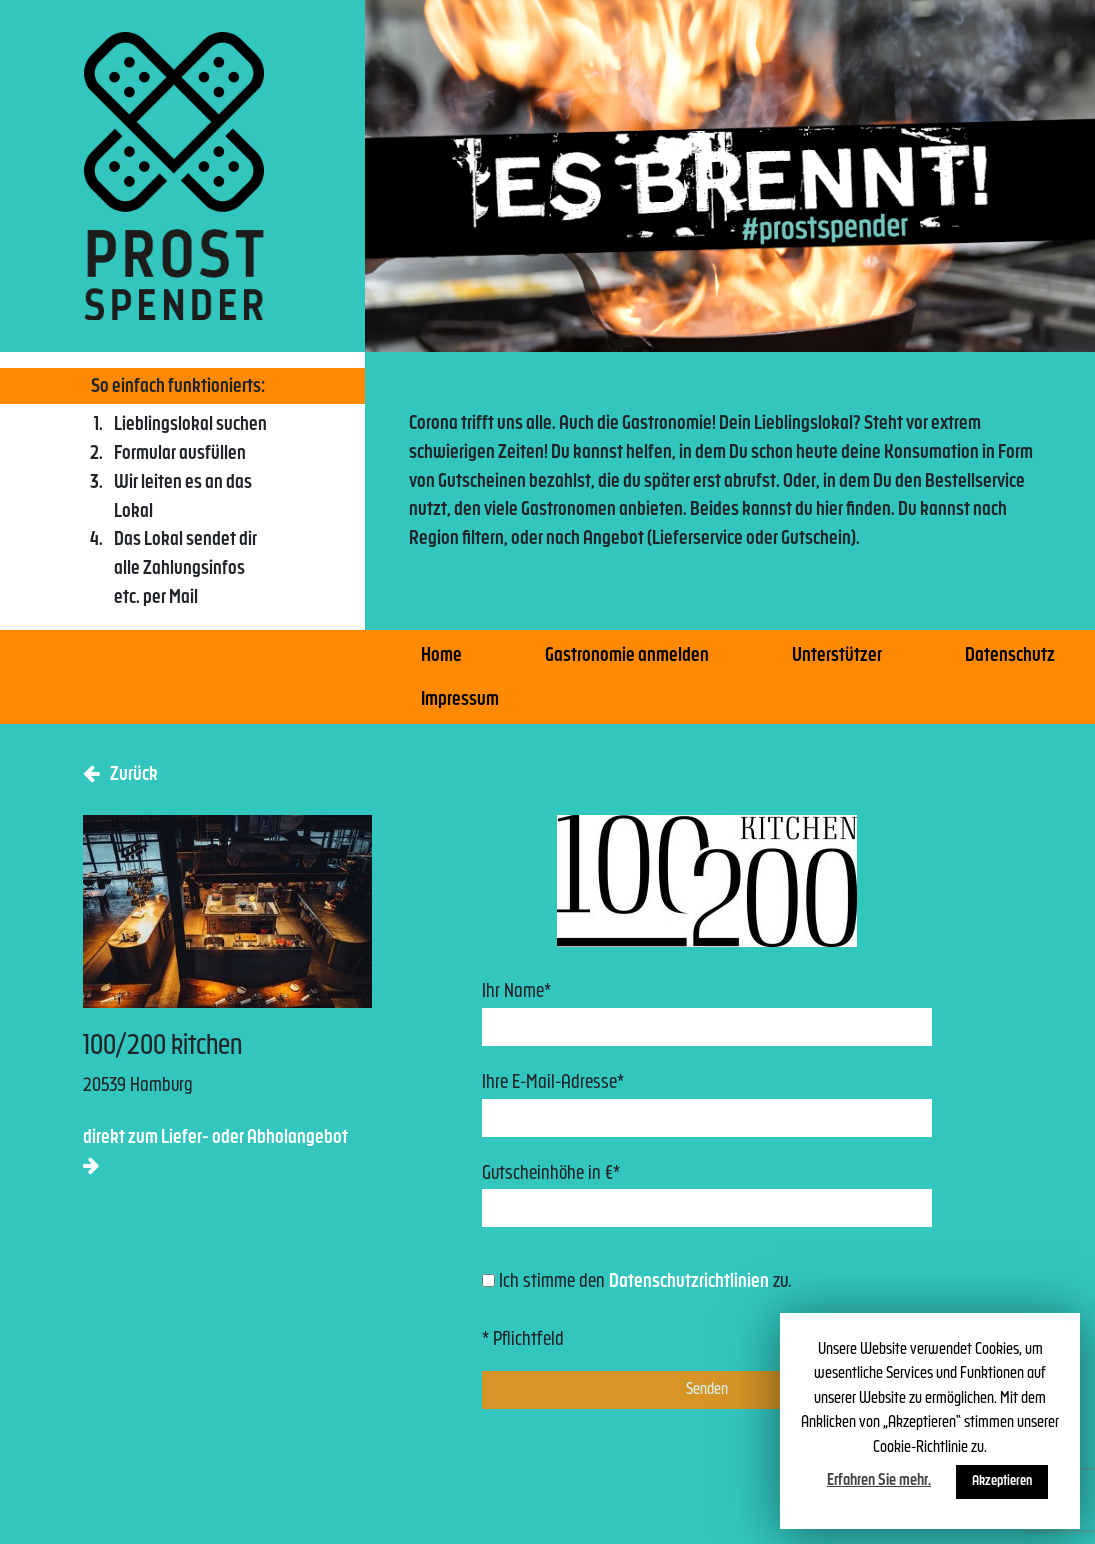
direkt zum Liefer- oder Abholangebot (215, 1152)
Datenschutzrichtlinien (689, 1282)
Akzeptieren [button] (1002, 1481)
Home (441, 656)
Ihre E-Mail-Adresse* (707, 1105)
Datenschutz (1010, 656)
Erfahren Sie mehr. (879, 1481)
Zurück (120, 774)
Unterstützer (837, 656)
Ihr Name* (707, 1014)
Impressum (460, 700)
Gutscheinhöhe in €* (707, 1196)
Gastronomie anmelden (627, 656)
